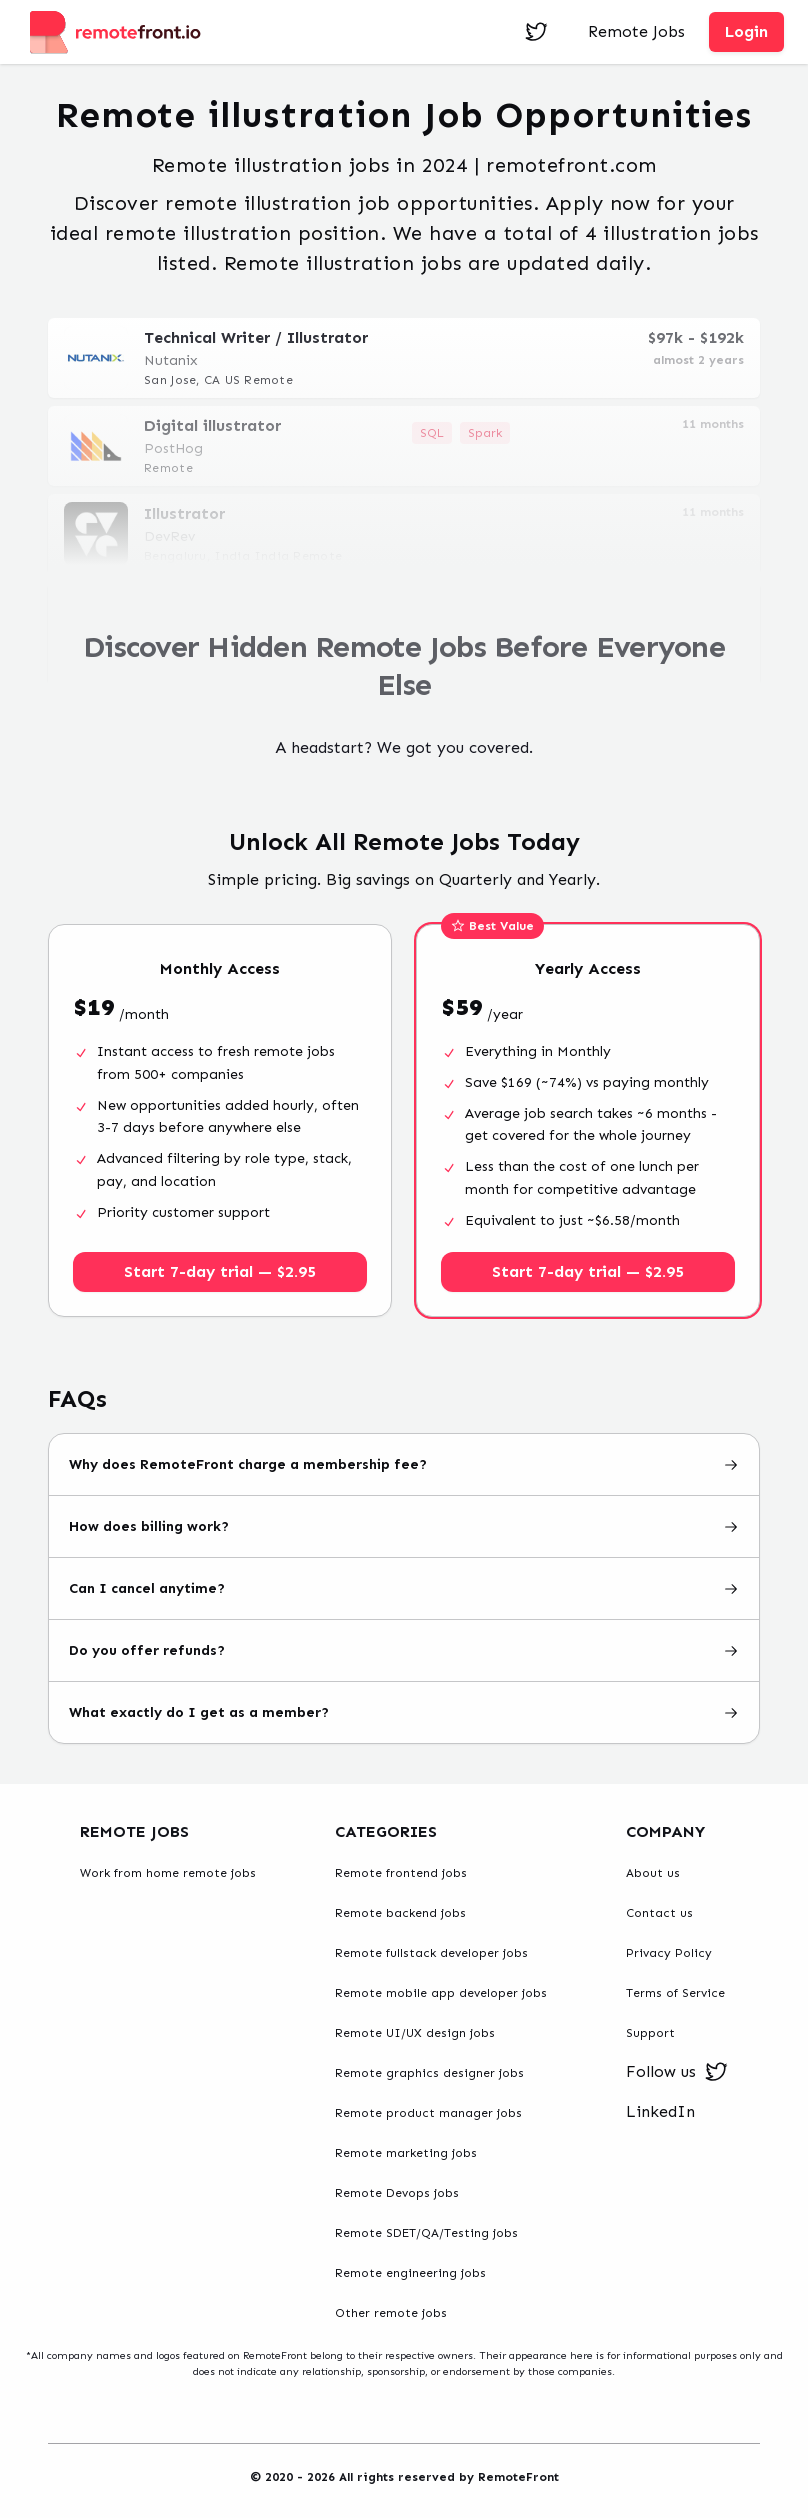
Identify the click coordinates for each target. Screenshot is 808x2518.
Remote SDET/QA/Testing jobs (426, 2233)
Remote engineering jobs (410, 2273)
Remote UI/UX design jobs (415, 2033)
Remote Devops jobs (397, 2193)
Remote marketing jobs (406, 2153)
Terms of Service (675, 1993)
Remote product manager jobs (428, 2113)
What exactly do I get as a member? (404, 1712)
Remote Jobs (636, 31)
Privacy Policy (669, 1953)
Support (650, 2033)
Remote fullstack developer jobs (431, 1953)
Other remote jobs (391, 2313)
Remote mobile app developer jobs (441, 1993)
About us (653, 1873)
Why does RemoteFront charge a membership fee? (404, 1464)
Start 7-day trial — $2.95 (220, 1271)
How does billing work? (404, 1526)
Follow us (677, 2072)
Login (746, 31)
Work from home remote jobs (168, 1873)
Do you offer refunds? (404, 1650)
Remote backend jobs (400, 1913)
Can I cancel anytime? (404, 1588)
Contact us (659, 1913)
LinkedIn (660, 2111)
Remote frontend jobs (401, 1873)
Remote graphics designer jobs (429, 2073)
